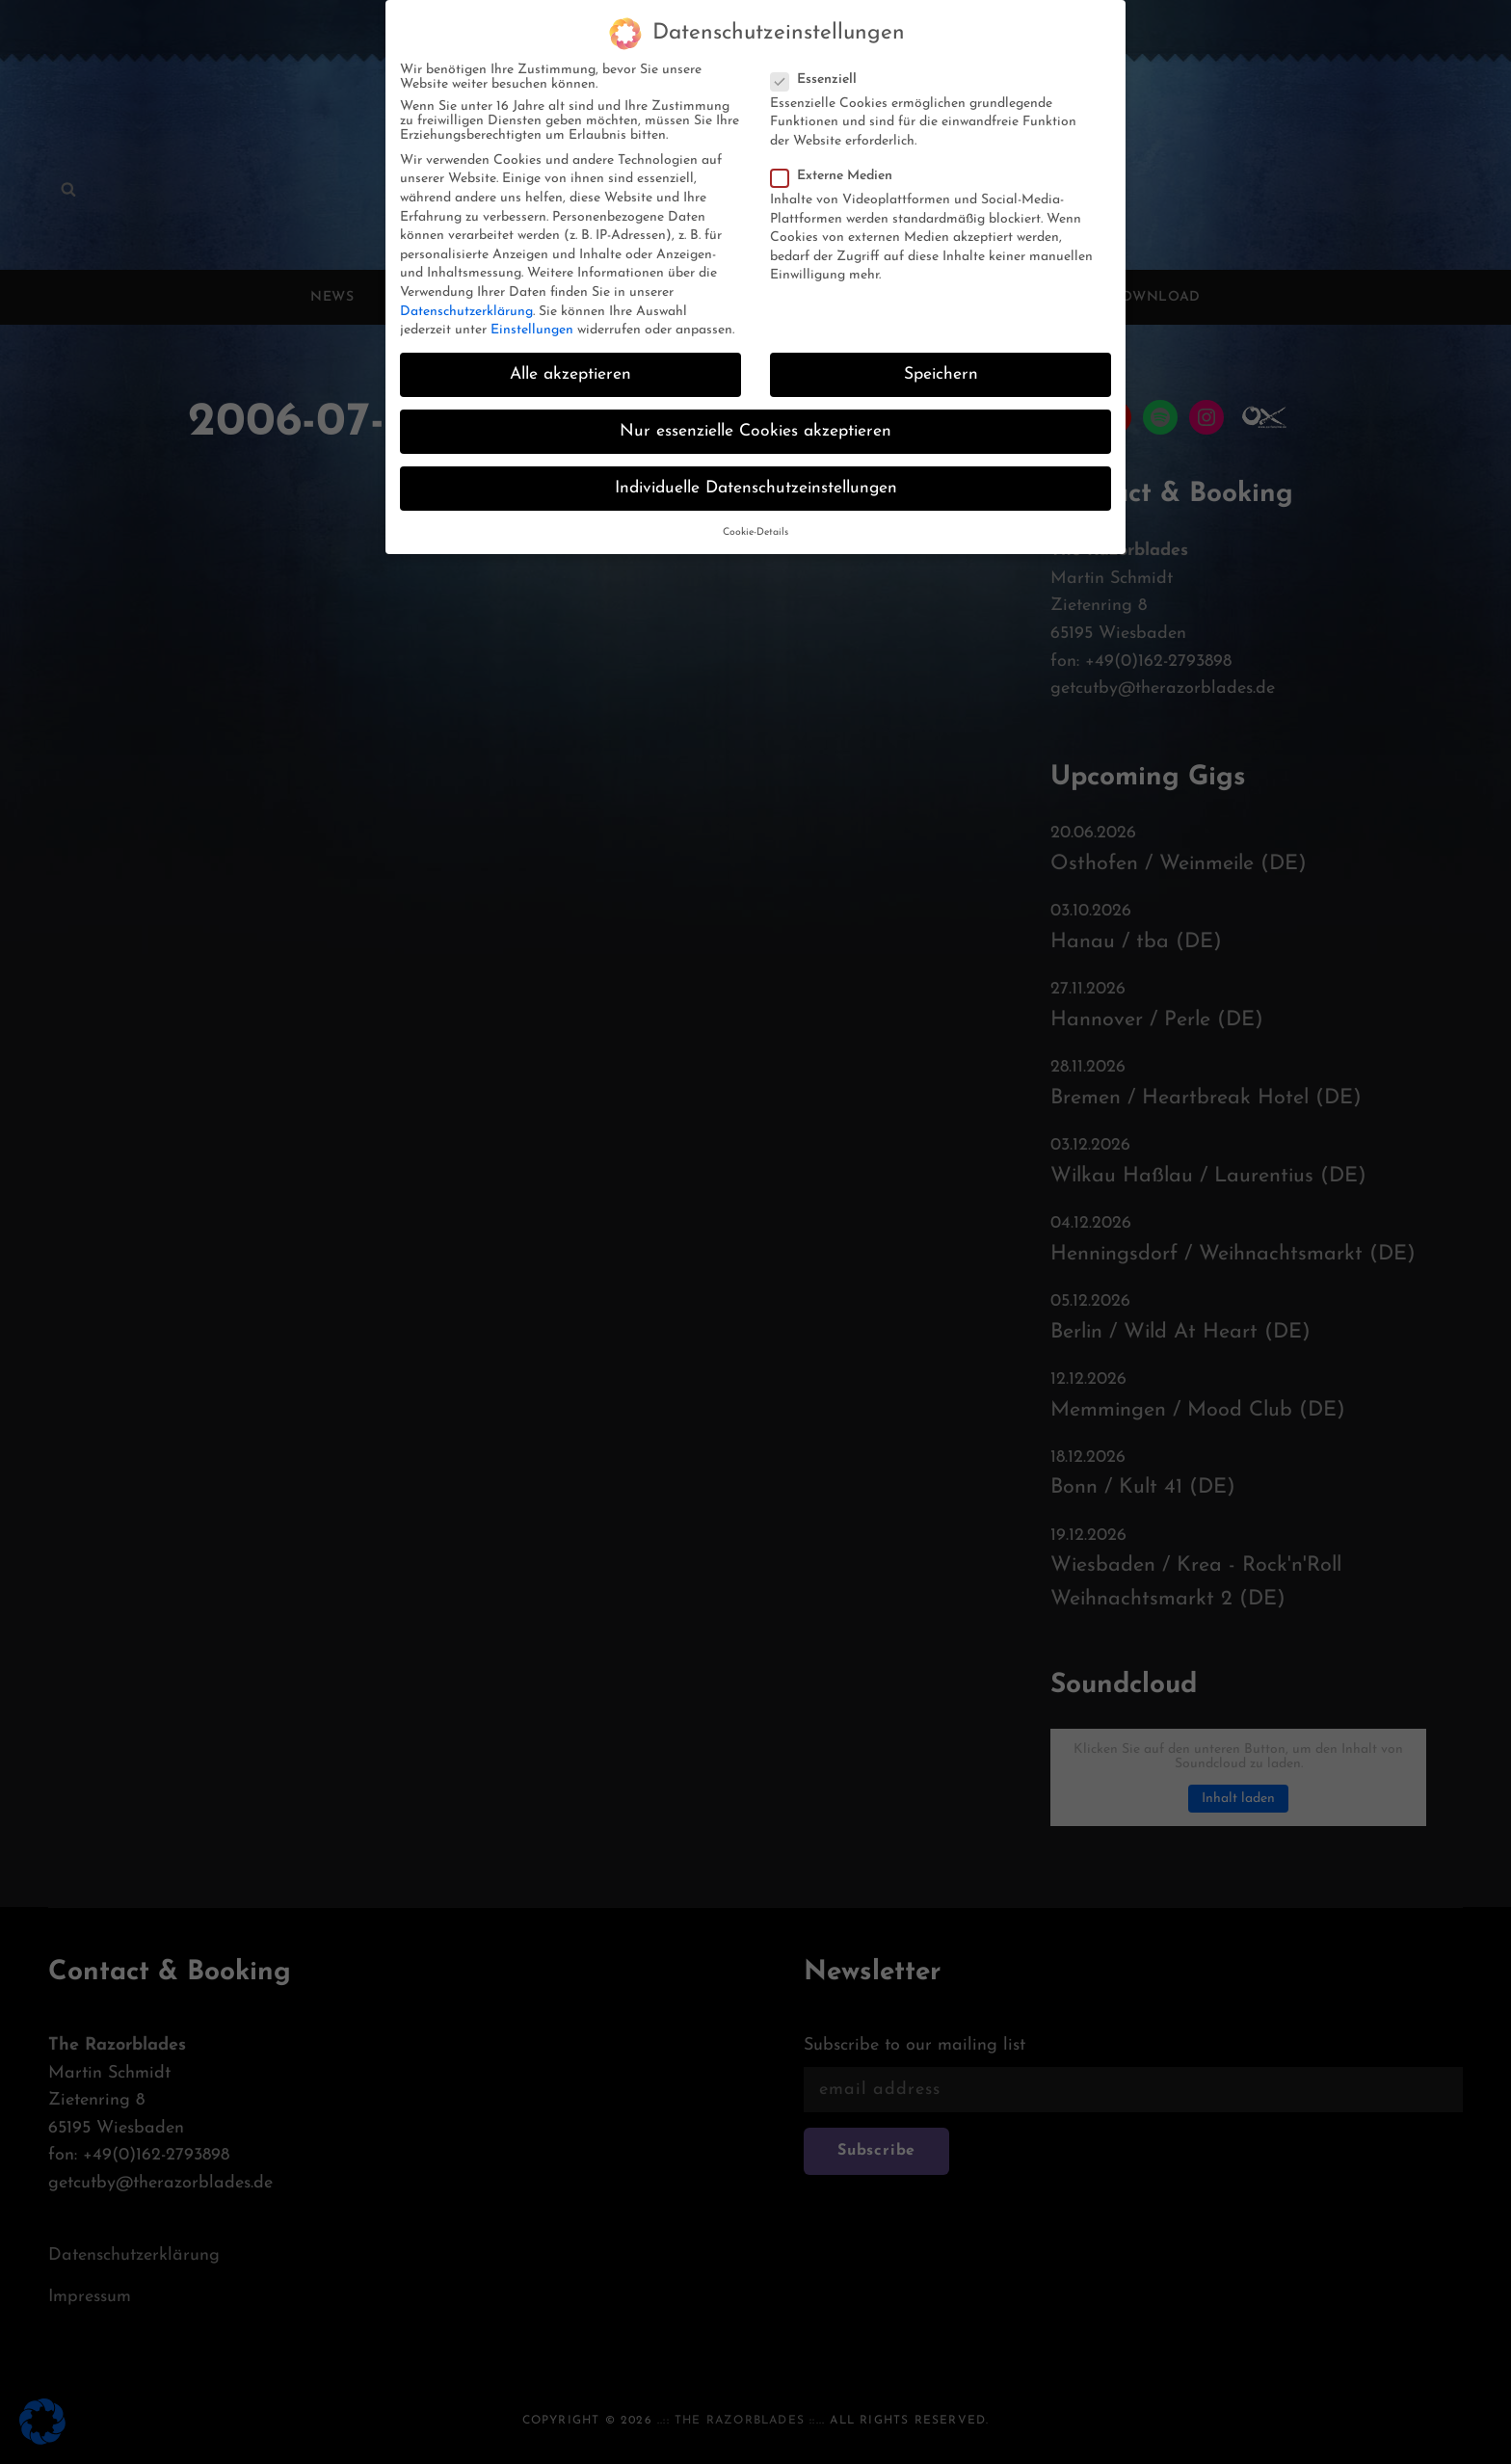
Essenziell (819, 63)
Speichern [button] (941, 358)
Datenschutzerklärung (466, 295)
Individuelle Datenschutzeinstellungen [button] (756, 472)
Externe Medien (837, 159)
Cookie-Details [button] (755, 516)
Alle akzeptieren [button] (570, 358)
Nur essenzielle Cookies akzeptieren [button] (755, 416)
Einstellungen (531, 313)
